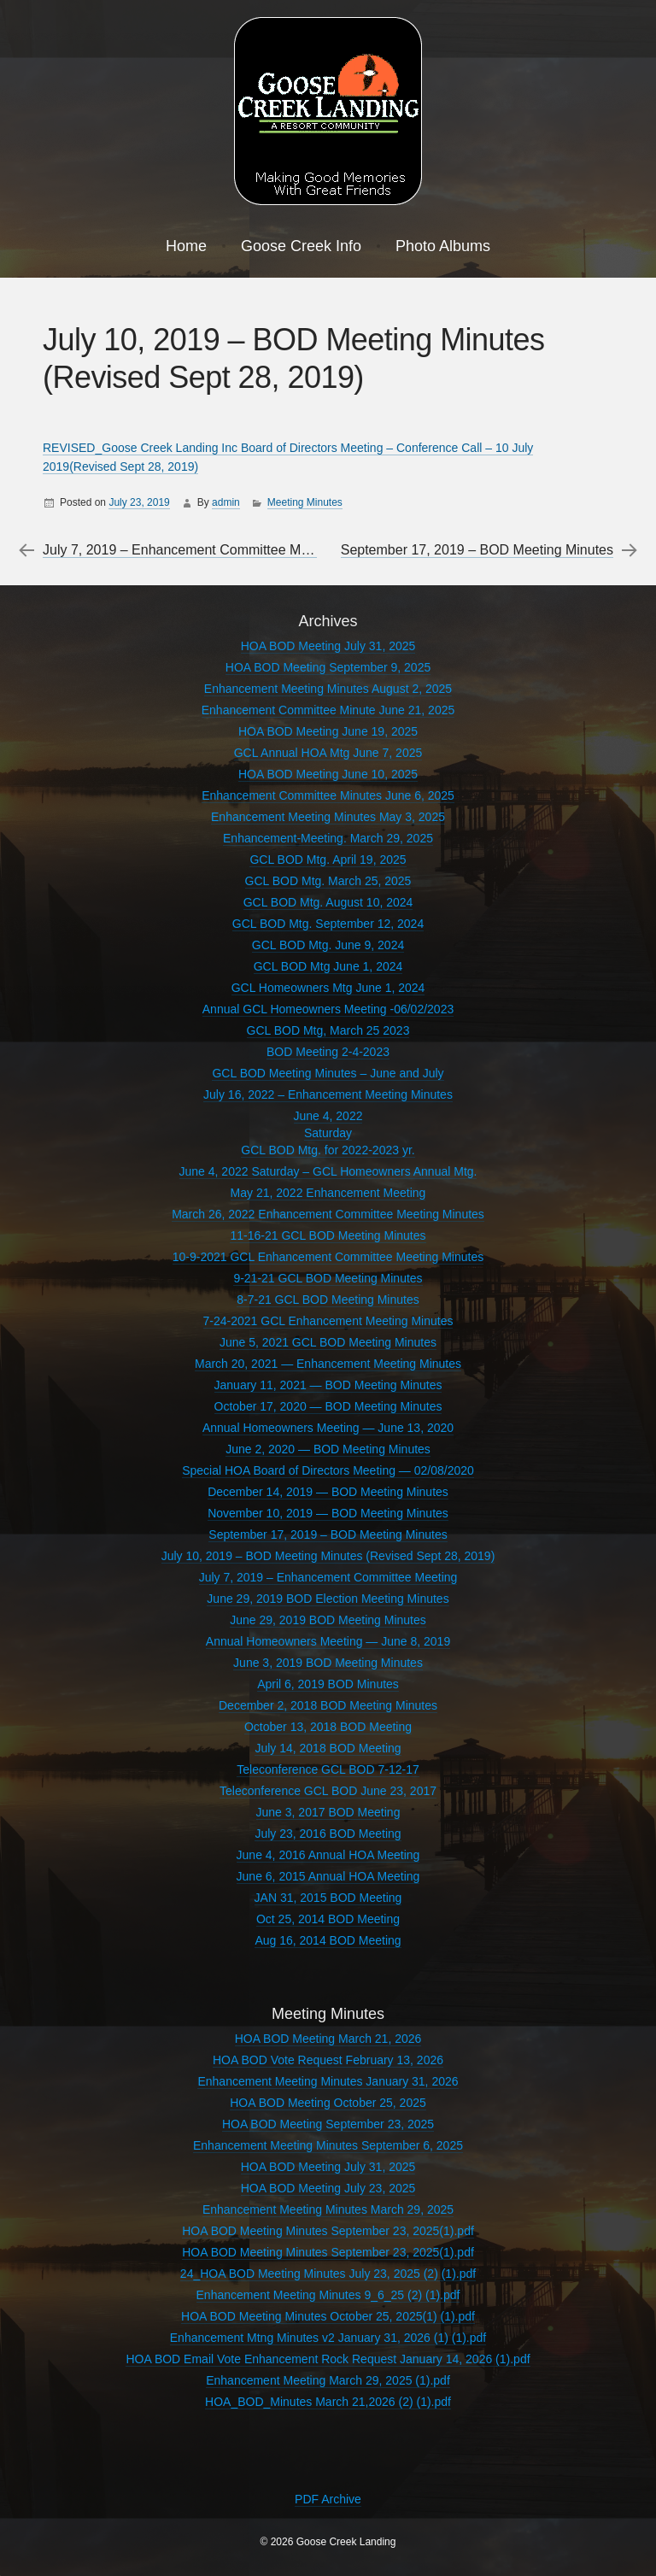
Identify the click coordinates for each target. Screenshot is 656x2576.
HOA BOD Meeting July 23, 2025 (328, 2188)
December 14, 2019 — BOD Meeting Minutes (328, 1492)
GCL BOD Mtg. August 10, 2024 (328, 902)
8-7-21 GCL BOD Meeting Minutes (328, 1299)
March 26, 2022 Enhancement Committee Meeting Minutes (328, 1214)
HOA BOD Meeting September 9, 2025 (328, 667)
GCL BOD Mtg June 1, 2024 (328, 966)
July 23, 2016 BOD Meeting (328, 1833)
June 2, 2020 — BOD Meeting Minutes (328, 1449)
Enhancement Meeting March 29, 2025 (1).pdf (328, 2380)
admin (226, 502)
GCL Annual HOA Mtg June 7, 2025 (328, 753)
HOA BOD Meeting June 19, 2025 (328, 731)
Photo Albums (442, 246)
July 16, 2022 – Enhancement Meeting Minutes (328, 1094)
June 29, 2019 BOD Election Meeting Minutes (327, 1598)
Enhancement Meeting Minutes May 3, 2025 (328, 817)
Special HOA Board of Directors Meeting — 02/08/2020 (328, 1470)
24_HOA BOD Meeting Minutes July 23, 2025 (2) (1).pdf (328, 2273)
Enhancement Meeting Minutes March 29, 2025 (328, 2209)
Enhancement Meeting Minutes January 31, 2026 (327, 2081)
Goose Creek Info (301, 246)
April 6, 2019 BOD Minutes (328, 1684)
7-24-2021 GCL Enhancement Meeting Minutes (328, 1321)
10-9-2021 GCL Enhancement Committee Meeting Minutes (328, 1257)
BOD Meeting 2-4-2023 (328, 1052)
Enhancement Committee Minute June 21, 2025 (328, 710)
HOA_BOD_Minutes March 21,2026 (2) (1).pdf (328, 2402)
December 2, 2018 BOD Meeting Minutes (328, 1705)
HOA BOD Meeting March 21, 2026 (328, 2038)
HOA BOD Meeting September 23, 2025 (328, 2124)
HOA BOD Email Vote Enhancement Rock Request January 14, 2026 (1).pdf (328, 2359)
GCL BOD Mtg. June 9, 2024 (328, 945)
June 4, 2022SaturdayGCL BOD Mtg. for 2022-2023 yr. (327, 1133)
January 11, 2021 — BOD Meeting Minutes (328, 1385)
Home (186, 246)
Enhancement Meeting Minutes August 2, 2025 (328, 688)
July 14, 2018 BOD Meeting (328, 1748)
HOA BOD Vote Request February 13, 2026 (328, 2060)
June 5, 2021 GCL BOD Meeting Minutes (328, 1342)
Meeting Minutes (305, 502)
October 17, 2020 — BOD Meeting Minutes (328, 1406)
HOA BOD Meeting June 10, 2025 (328, 774)
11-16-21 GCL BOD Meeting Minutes (327, 1235)
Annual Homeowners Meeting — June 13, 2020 (328, 1428)
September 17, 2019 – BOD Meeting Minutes (477, 550)
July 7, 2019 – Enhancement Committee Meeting (190, 550)
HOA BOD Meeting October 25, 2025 (328, 2103)
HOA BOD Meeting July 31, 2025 (328, 646)
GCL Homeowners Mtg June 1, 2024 (328, 988)
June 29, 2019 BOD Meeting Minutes (328, 1620)
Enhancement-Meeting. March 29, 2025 (328, 838)
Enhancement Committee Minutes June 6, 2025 (328, 795)
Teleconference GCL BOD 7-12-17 (328, 1769)
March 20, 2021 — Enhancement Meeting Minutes (328, 1363)
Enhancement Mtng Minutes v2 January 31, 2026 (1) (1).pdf (328, 2337)
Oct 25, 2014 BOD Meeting (328, 1919)
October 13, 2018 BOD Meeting (328, 1727)
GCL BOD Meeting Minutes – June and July (327, 1073)
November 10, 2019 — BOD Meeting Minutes (328, 1513)
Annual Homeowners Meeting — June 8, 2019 (328, 1641)
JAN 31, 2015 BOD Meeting (328, 1897)
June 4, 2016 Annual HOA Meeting (328, 1855)
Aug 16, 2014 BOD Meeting (328, 1940)
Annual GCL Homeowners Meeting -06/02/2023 (328, 1009)
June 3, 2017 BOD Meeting (328, 1812)
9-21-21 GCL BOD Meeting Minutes (327, 1278)
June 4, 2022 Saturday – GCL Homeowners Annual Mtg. (328, 1171)
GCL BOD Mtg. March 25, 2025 (328, 881)
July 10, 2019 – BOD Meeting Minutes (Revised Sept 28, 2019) (328, 1556)
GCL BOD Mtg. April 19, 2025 (327, 859)
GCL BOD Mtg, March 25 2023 (328, 1030)
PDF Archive (328, 2499)
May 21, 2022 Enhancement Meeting (328, 1193)
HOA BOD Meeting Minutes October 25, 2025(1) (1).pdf (328, 2316)
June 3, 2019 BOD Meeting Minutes (328, 1662)
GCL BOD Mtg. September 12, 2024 (328, 923)
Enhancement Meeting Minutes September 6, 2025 (328, 2145)
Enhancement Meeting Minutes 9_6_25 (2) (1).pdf (328, 2295)
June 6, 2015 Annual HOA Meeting (328, 1876)
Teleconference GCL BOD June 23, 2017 (328, 1791)
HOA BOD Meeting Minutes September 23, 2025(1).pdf (328, 2231)
